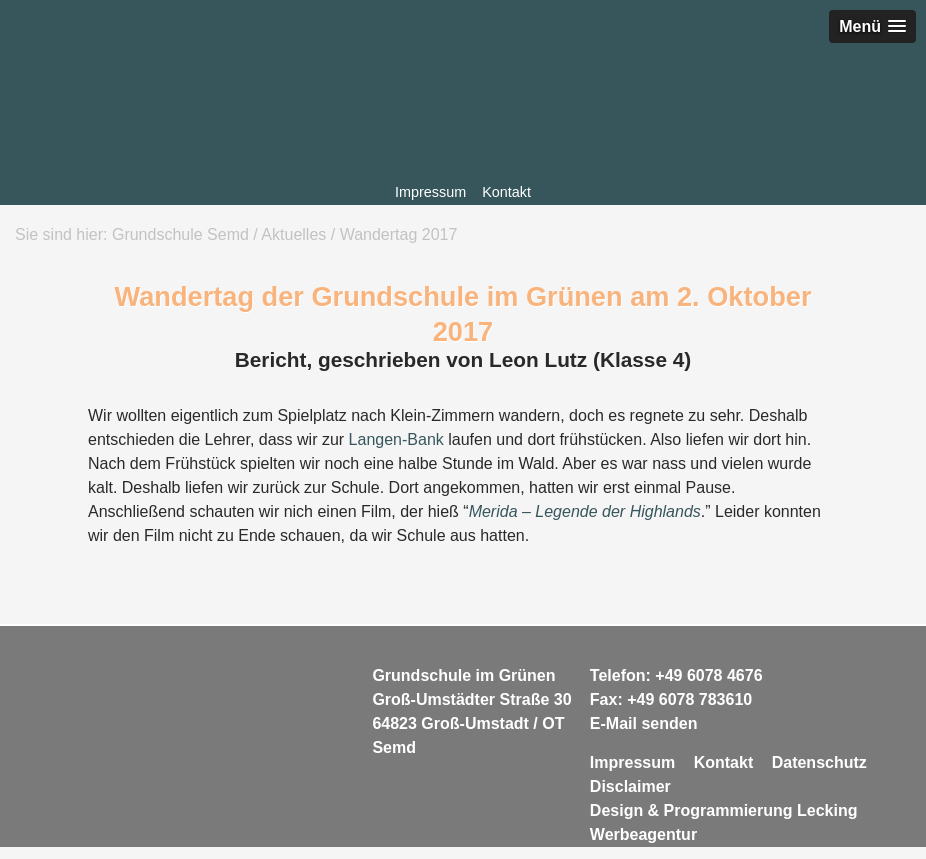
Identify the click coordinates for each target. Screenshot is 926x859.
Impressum (430, 192)
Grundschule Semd (463, 112)
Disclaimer (630, 786)
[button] (872, 26)
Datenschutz (819, 762)
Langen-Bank (396, 439)
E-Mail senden (644, 723)
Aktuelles (293, 234)
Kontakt (506, 192)
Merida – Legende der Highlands (585, 511)
